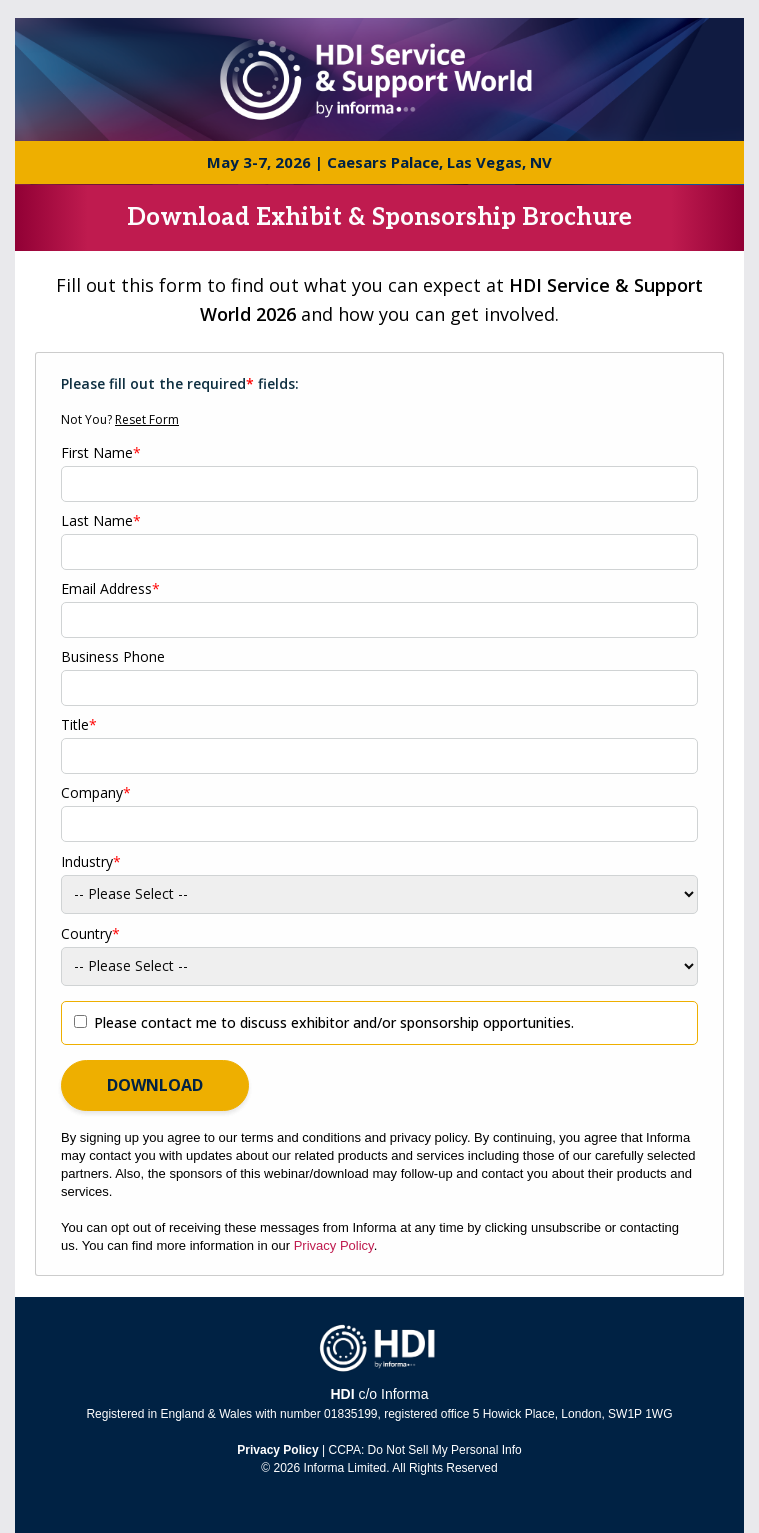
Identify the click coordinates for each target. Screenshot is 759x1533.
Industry (91, 862)
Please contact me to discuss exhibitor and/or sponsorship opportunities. (334, 1022)
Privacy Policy (334, 1245)
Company (96, 793)
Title (79, 725)
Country (90, 934)
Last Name (101, 521)
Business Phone (113, 657)
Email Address (110, 589)
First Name (101, 453)
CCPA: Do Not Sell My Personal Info (425, 1450)
